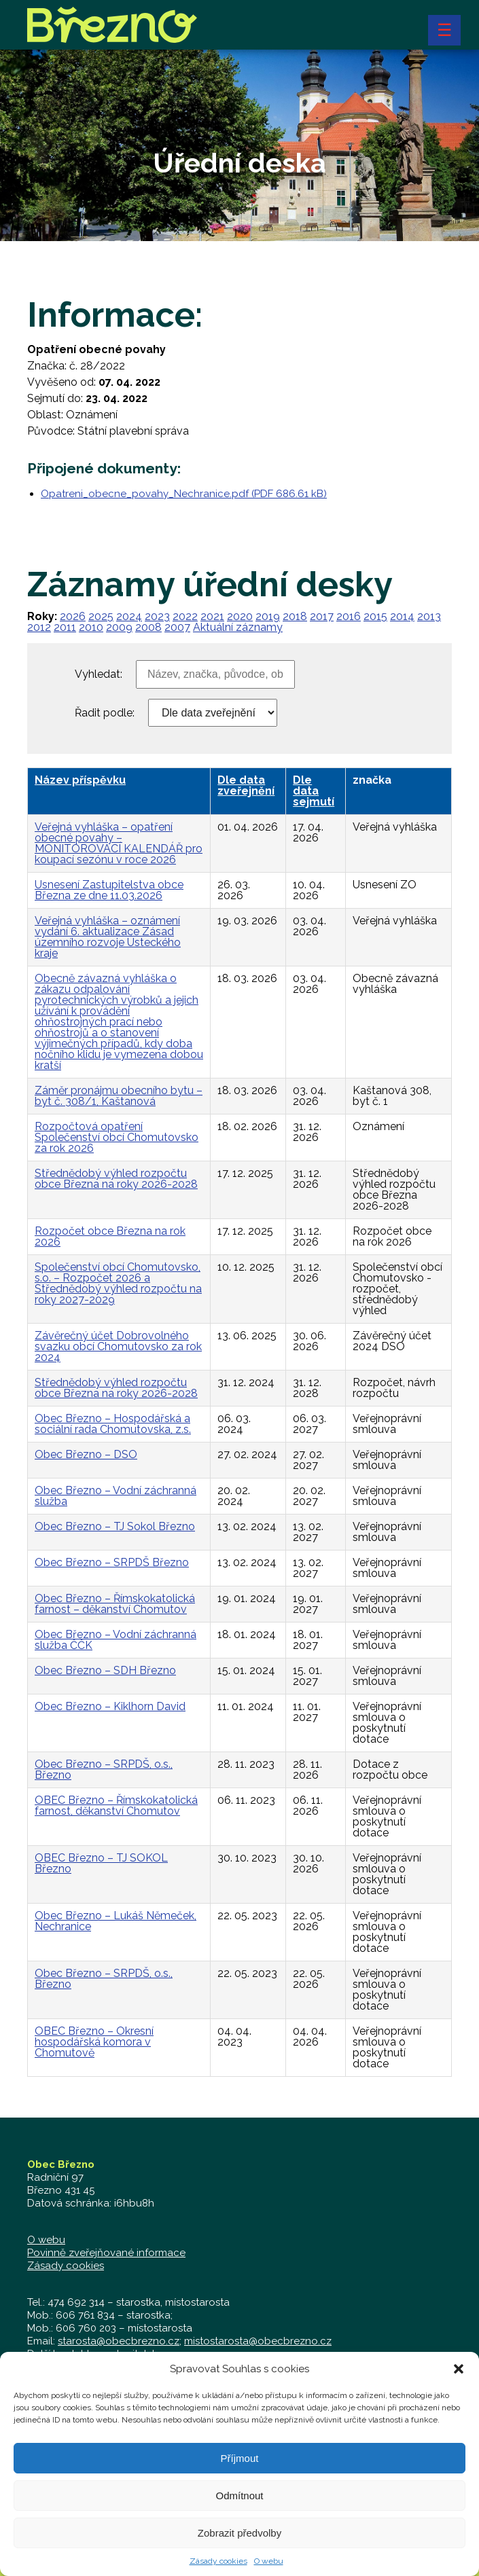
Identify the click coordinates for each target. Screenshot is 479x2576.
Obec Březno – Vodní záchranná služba (115, 1496)
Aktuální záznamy (238, 627)
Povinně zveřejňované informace (106, 2253)
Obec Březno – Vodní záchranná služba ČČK (115, 1640)
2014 (402, 616)
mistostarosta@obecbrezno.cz (258, 2341)
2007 (177, 627)
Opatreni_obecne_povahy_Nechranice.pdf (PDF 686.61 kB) (184, 494)
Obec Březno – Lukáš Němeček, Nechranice (115, 1921)
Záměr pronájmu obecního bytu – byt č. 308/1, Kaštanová (118, 1096)
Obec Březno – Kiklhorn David (110, 1706)
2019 (267, 616)
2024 (129, 616)
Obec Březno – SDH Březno (105, 1670)
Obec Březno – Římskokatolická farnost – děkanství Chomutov (115, 1604)
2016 (348, 616)
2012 (39, 627)
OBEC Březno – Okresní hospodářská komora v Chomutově (94, 2042)
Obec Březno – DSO (86, 1454)
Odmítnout (239, 2512)
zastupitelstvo (133, 2354)
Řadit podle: (105, 713)
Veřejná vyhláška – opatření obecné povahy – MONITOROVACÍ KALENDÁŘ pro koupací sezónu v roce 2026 (118, 843)
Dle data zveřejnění (245, 785)
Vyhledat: (98, 674)
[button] (458, 2386)
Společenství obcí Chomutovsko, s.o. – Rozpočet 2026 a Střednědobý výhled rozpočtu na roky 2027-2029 (118, 1283)
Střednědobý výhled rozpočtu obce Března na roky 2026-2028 (116, 1179)
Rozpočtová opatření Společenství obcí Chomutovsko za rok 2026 (116, 1137)
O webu (46, 2240)
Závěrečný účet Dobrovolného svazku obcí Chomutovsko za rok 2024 (118, 1346)
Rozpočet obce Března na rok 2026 (110, 1236)
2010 (91, 627)
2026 (73, 616)
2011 (65, 627)
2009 (119, 627)
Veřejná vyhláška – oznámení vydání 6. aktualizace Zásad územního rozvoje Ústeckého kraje (108, 937)
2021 (212, 616)
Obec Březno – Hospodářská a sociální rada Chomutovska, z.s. (113, 1424)
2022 (185, 616)
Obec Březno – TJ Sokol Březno (115, 1526)
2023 (157, 616)
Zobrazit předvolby (239, 2550)
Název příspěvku (80, 780)
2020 (240, 616)
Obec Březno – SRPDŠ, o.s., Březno (104, 1769)
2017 (322, 616)
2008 (148, 627)
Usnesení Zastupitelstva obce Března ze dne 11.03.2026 (109, 890)
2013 (429, 616)
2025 (100, 616)
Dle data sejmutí (313, 791)
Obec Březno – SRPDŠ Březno (112, 1562)
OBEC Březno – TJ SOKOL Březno (101, 1863)
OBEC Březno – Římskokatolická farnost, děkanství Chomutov (116, 1805)
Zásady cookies (65, 2266)
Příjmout (240, 2475)
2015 (375, 616)
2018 (295, 616)
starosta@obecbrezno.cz (118, 2341)
